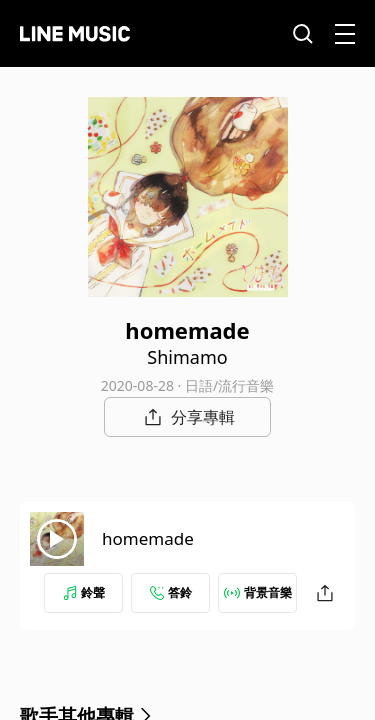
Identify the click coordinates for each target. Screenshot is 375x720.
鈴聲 (84, 592)
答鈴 (171, 592)
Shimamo (187, 357)
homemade (148, 538)
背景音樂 (258, 592)
